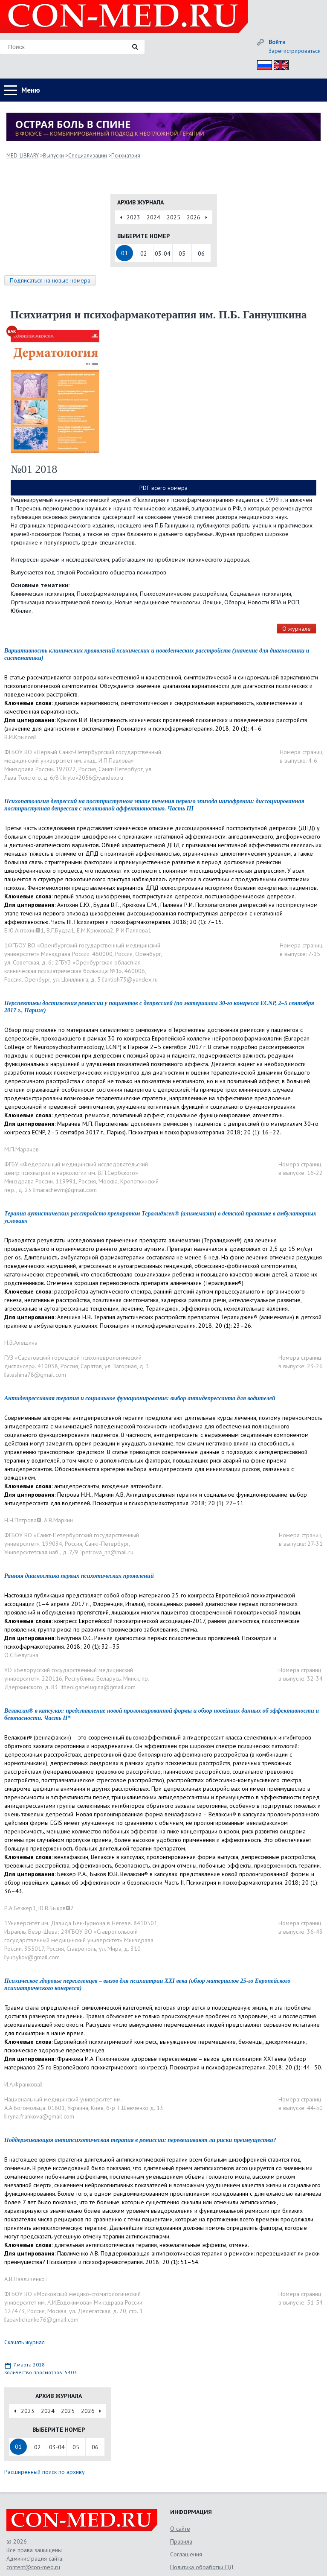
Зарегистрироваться (295, 51)
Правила (181, 2541)
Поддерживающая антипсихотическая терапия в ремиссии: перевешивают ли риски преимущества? (140, 2140)
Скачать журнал (24, 2342)
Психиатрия (125, 155)
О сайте (180, 2528)
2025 (173, 217)
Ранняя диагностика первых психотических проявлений (79, 1576)
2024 (153, 217)
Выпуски (53, 155)
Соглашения (186, 2554)
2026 (193, 217)
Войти (277, 42)
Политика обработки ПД (202, 2567)
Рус (262, 63)
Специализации (87, 155)
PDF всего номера (163, 488)
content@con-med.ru (33, 2567)
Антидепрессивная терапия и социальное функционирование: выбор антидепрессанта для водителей (139, 1398)
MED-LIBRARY (22, 155)
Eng (279, 63)
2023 (133, 217)
